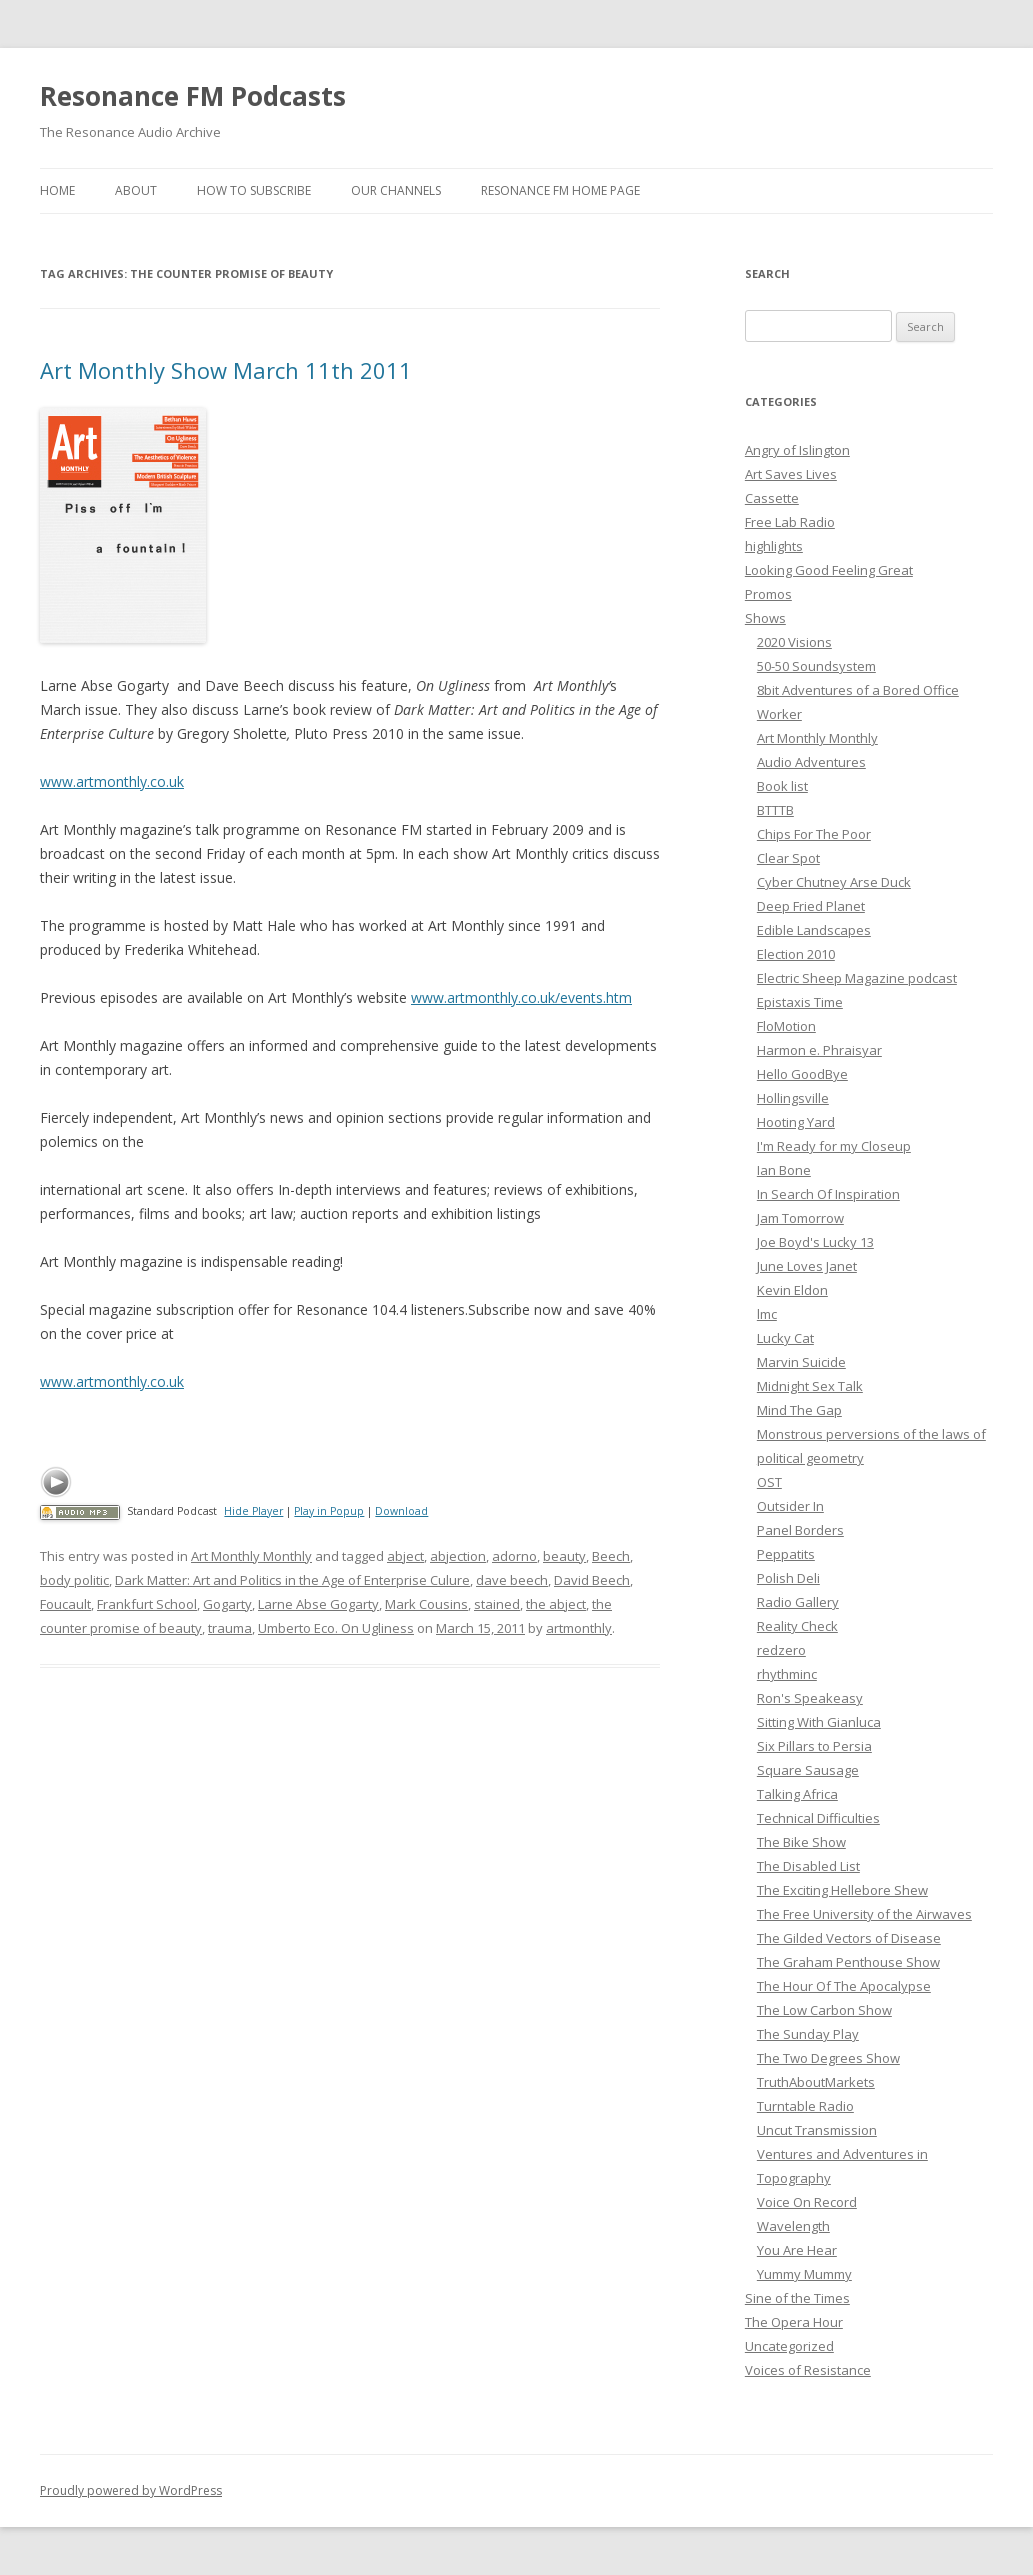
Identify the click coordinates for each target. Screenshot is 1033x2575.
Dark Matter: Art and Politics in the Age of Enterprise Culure (292, 1580)
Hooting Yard (796, 1122)
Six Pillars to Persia (814, 1746)
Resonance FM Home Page (560, 190)
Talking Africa (797, 1794)
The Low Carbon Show (824, 2010)
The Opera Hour (794, 2322)
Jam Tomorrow (800, 1218)
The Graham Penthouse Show (848, 1962)
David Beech (592, 1580)
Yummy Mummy (804, 2274)
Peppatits (786, 1554)
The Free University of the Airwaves (864, 1914)
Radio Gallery (798, 1602)
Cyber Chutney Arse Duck (834, 882)
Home (57, 190)
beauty (564, 1556)
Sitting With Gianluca (819, 1722)
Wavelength (793, 2226)
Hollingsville (793, 1098)
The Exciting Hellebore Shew (842, 1890)
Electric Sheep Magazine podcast (857, 978)
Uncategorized (789, 2346)
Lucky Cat (785, 1338)
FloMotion (786, 1026)
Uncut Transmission (817, 2130)
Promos (768, 594)
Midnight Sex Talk (810, 1386)
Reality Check (797, 1626)
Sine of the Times (797, 2298)
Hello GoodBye (802, 1074)
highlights (774, 546)
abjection (458, 1556)
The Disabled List (808, 1866)
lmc (767, 1314)
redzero (781, 1650)
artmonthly (579, 1628)
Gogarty (227, 1604)
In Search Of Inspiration (828, 1194)
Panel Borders (800, 1530)
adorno (514, 1556)
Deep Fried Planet (811, 906)
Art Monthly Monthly (251, 1556)
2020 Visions (794, 642)
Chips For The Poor (814, 834)
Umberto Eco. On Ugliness (336, 1628)
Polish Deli (788, 1578)
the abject (556, 1604)
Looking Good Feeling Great (829, 570)
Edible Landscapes (814, 930)
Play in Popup (329, 1511)
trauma (230, 1628)
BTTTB (775, 810)
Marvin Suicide (801, 1362)
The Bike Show (801, 1842)
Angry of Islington (797, 450)
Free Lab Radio (790, 522)
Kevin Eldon (792, 1290)
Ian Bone (784, 1170)
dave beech (512, 1580)
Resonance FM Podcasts (193, 96)
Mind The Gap (799, 1410)
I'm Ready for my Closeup (834, 1146)
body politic (74, 1580)
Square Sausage (808, 1770)
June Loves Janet (807, 1266)
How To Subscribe (254, 190)
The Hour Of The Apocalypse (844, 1986)
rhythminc (787, 1674)
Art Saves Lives (791, 474)
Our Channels (396, 190)
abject (405, 1556)
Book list (782, 786)
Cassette (772, 498)
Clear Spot (788, 858)
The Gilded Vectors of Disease (849, 1938)
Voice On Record (807, 2202)
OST (769, 1482)
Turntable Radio (805, 2106)
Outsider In (790, 1506)
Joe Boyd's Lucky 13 (815, 1242)
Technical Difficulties (818, 1818)
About (136, 190)
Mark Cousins (426, 1604)
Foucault (65, 1604)
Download (401, 1511)
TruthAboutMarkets (816, 2082)
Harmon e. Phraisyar (819, 1050)
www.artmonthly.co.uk (112, 781)
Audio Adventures (811, 762)
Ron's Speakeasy (810, 1698)
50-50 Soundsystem (816, 666)
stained (497, 1604)
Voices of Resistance (808, 2370)
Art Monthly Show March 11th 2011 (226, 370)
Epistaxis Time (800, 1002)
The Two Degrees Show (828, 2058)
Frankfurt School (147, 1604)
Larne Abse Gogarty (318, 1604)
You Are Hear (797, 2250)
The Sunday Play (808, 2034)
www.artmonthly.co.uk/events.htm (521, 997)
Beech (611, 1556)
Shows (765, 618)
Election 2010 (796, 954)
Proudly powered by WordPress (131, 2490)
